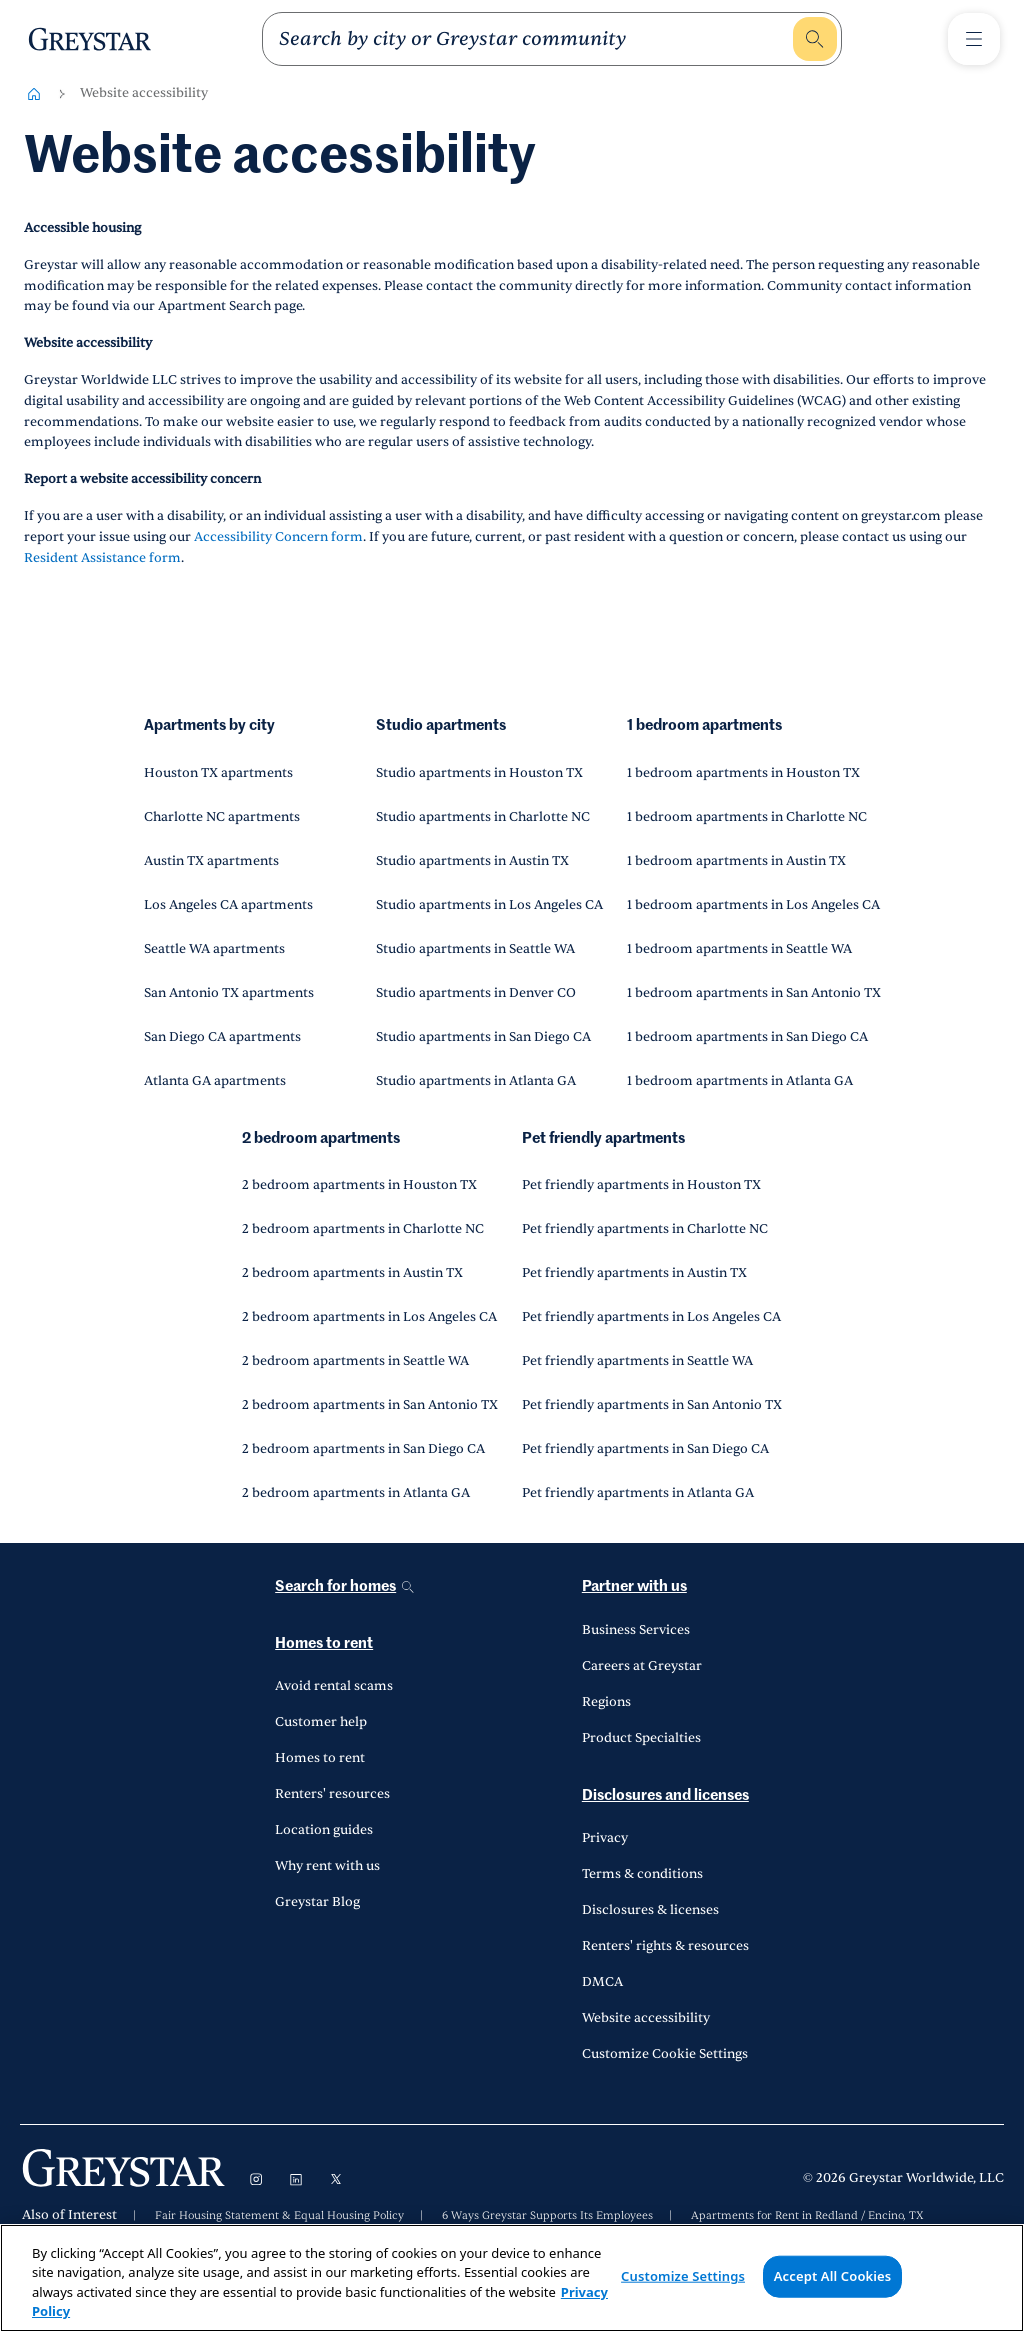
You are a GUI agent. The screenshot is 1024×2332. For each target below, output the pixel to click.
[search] (534, 39)
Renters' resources (332, 1794)
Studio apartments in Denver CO (476, 993)
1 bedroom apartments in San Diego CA (747, 1037)
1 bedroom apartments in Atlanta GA (740, 1081)
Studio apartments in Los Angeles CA (489, 905)
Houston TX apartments (218, 773)
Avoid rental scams (334, 1686)
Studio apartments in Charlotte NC (483, 817)
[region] (512, 2278)
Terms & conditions (642, 1874)
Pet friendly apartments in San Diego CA (645, 1449)
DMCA (602, 1982)
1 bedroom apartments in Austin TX (736, 861)
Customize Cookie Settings (665, 2054)
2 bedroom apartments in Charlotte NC (363, 1229)
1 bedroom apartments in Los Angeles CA (753, 905)
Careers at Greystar (642, 1666)
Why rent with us (327, 1866)
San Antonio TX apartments (229, 993)
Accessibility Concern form (278, 537)
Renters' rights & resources (665, 1946)
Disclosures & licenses (650, 1910)
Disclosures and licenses (665, 1795)
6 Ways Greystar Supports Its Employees (547, 2216)
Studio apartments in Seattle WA (475, 949)
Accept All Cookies (833, 2276)
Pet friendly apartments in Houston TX (641, 1185)
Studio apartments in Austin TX (472, 861)
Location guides (324, 1830)
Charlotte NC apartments (222, 817)
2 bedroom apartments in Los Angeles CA (369, 1317)
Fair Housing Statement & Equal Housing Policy (279, 2216)
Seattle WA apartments (214, 949)
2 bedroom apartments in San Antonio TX (370, 1405)
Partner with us (634, 1586)
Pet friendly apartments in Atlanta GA (638, 1493)
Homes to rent (324, 1643)
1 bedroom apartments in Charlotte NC (747, 817)
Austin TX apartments (211, 861)
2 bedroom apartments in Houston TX (359, 1185)
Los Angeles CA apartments (228, 905)
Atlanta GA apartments (215, 1081)
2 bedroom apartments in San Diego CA (363, 1449)
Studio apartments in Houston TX (479, 773)
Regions (606, 1702)
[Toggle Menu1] (974, 39)
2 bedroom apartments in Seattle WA (355, 1361)
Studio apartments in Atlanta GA (476, 1081)
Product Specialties (641, 1738)
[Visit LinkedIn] (296, 2179)
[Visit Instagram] (256, 2179)
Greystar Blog (317, 1902)
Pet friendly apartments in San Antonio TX (652, 1405)
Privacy (605, 1838)
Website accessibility (646, 2018)
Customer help (321, 1722)
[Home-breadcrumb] (34, 94)
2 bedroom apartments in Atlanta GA (356, 1493)
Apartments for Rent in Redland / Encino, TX (807, 2216)
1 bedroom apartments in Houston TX (743, 773)
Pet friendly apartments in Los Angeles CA (651, 1317)
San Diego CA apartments (222, 1037)
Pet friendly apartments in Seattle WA (637, 1361)
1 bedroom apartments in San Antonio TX (754, 993)
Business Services (636, 1630)
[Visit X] (336, 2179)
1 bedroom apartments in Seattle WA (739, 949)
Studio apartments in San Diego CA (483, 1037)
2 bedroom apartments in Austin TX (352, 1273)
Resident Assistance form (102, 558)
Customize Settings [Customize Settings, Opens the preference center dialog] (683, 2276)
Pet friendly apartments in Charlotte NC (645, 1229)
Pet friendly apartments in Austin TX (634, 1273)
